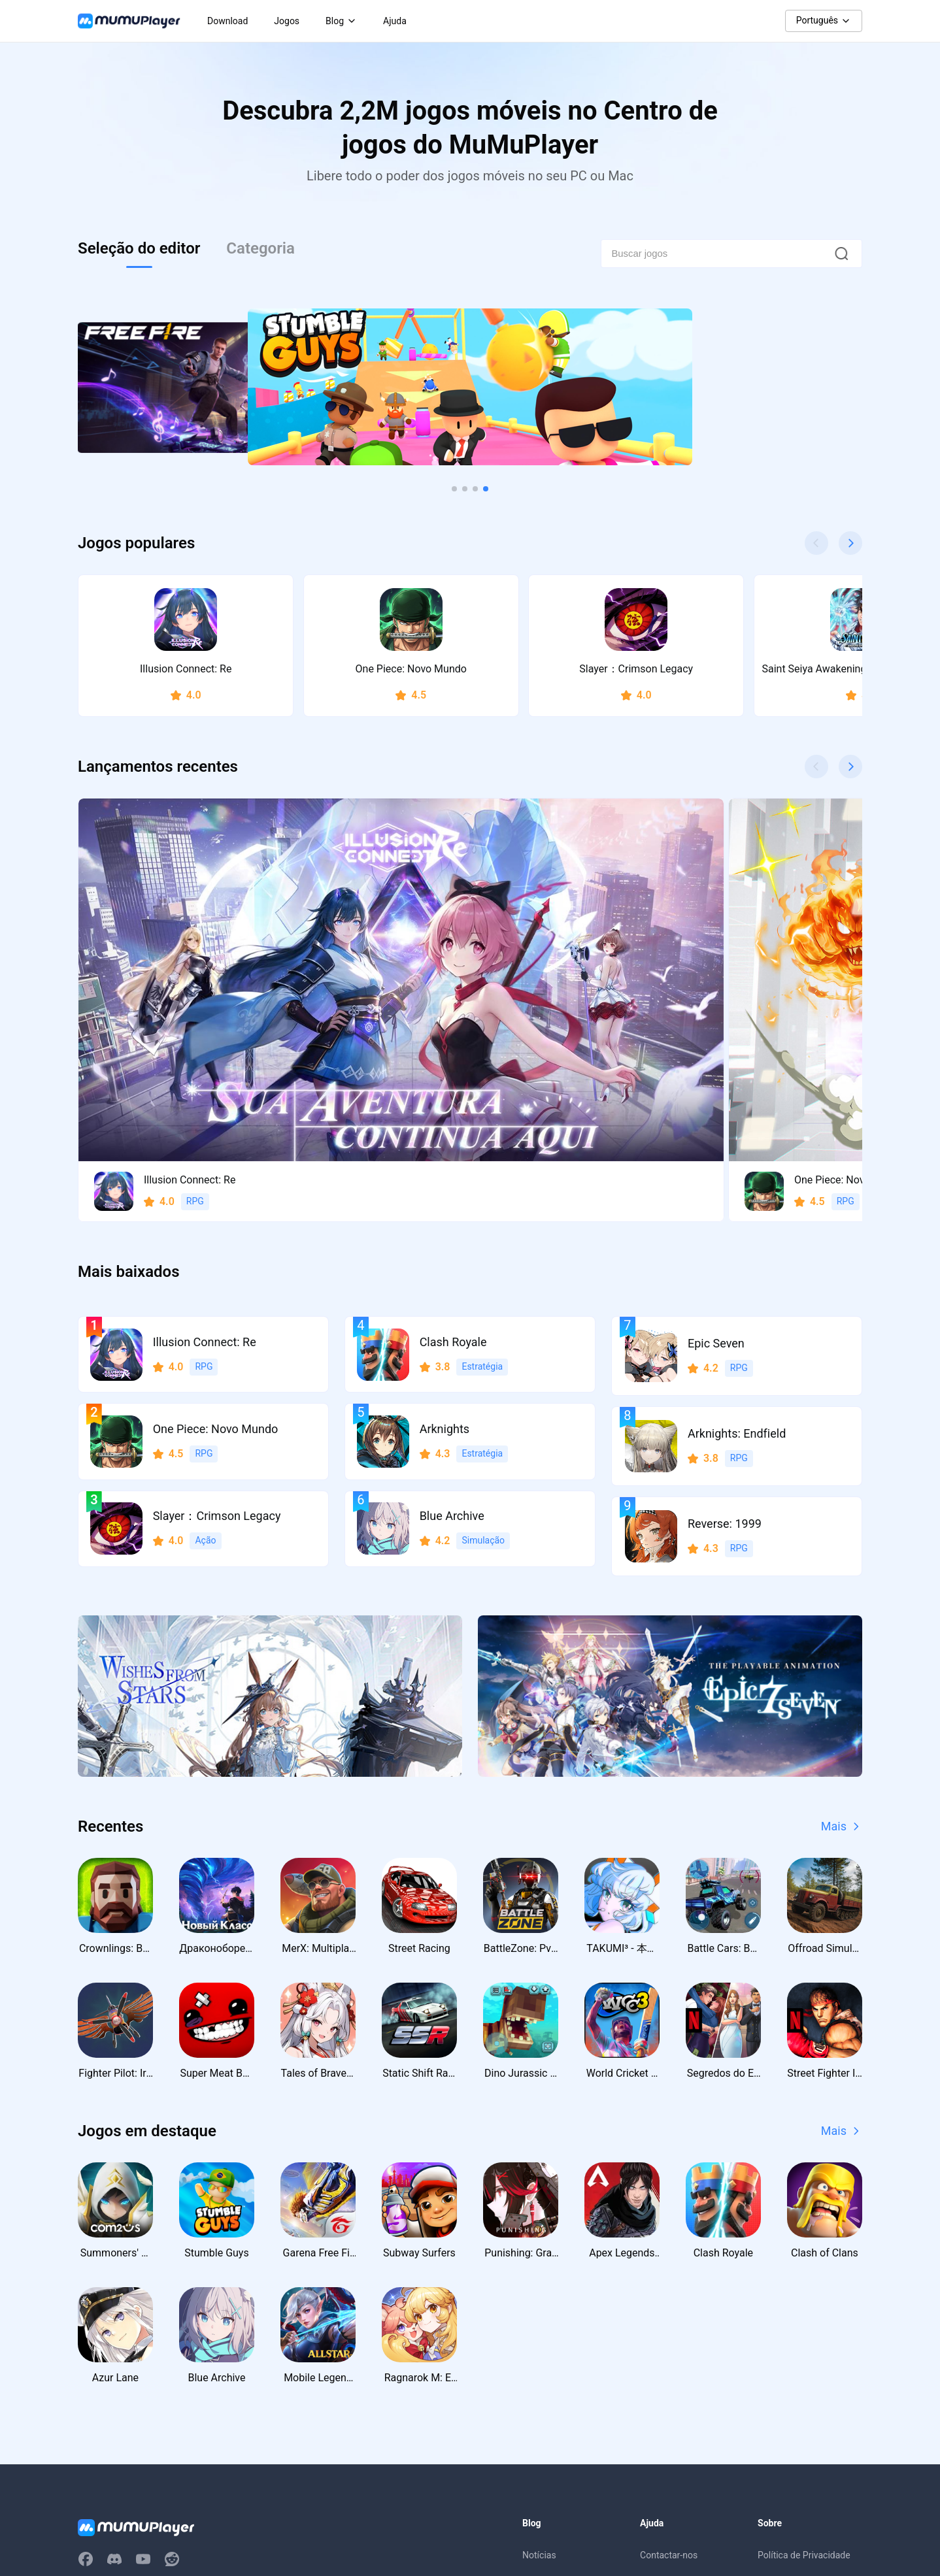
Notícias (539, 2332)
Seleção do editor (139, 248)
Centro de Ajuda (672, 2358)
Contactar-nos (668, 2332)
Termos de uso (788, 2358)
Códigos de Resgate (563, 2410)
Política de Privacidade (804, 2332)
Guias (534, 2358)
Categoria (260, 248)
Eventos (538, 2384)
